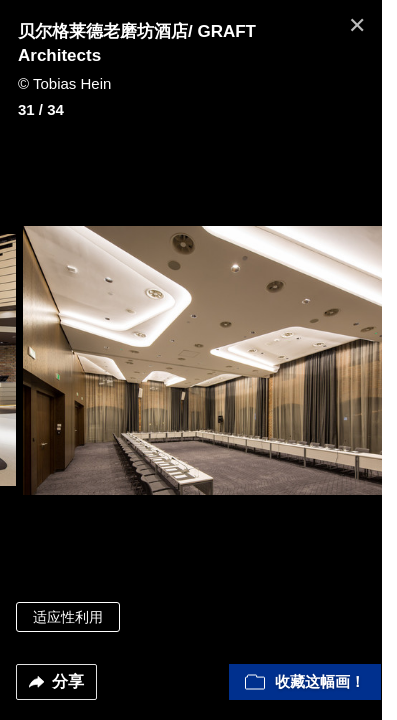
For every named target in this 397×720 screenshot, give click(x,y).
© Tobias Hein (64, 83)
